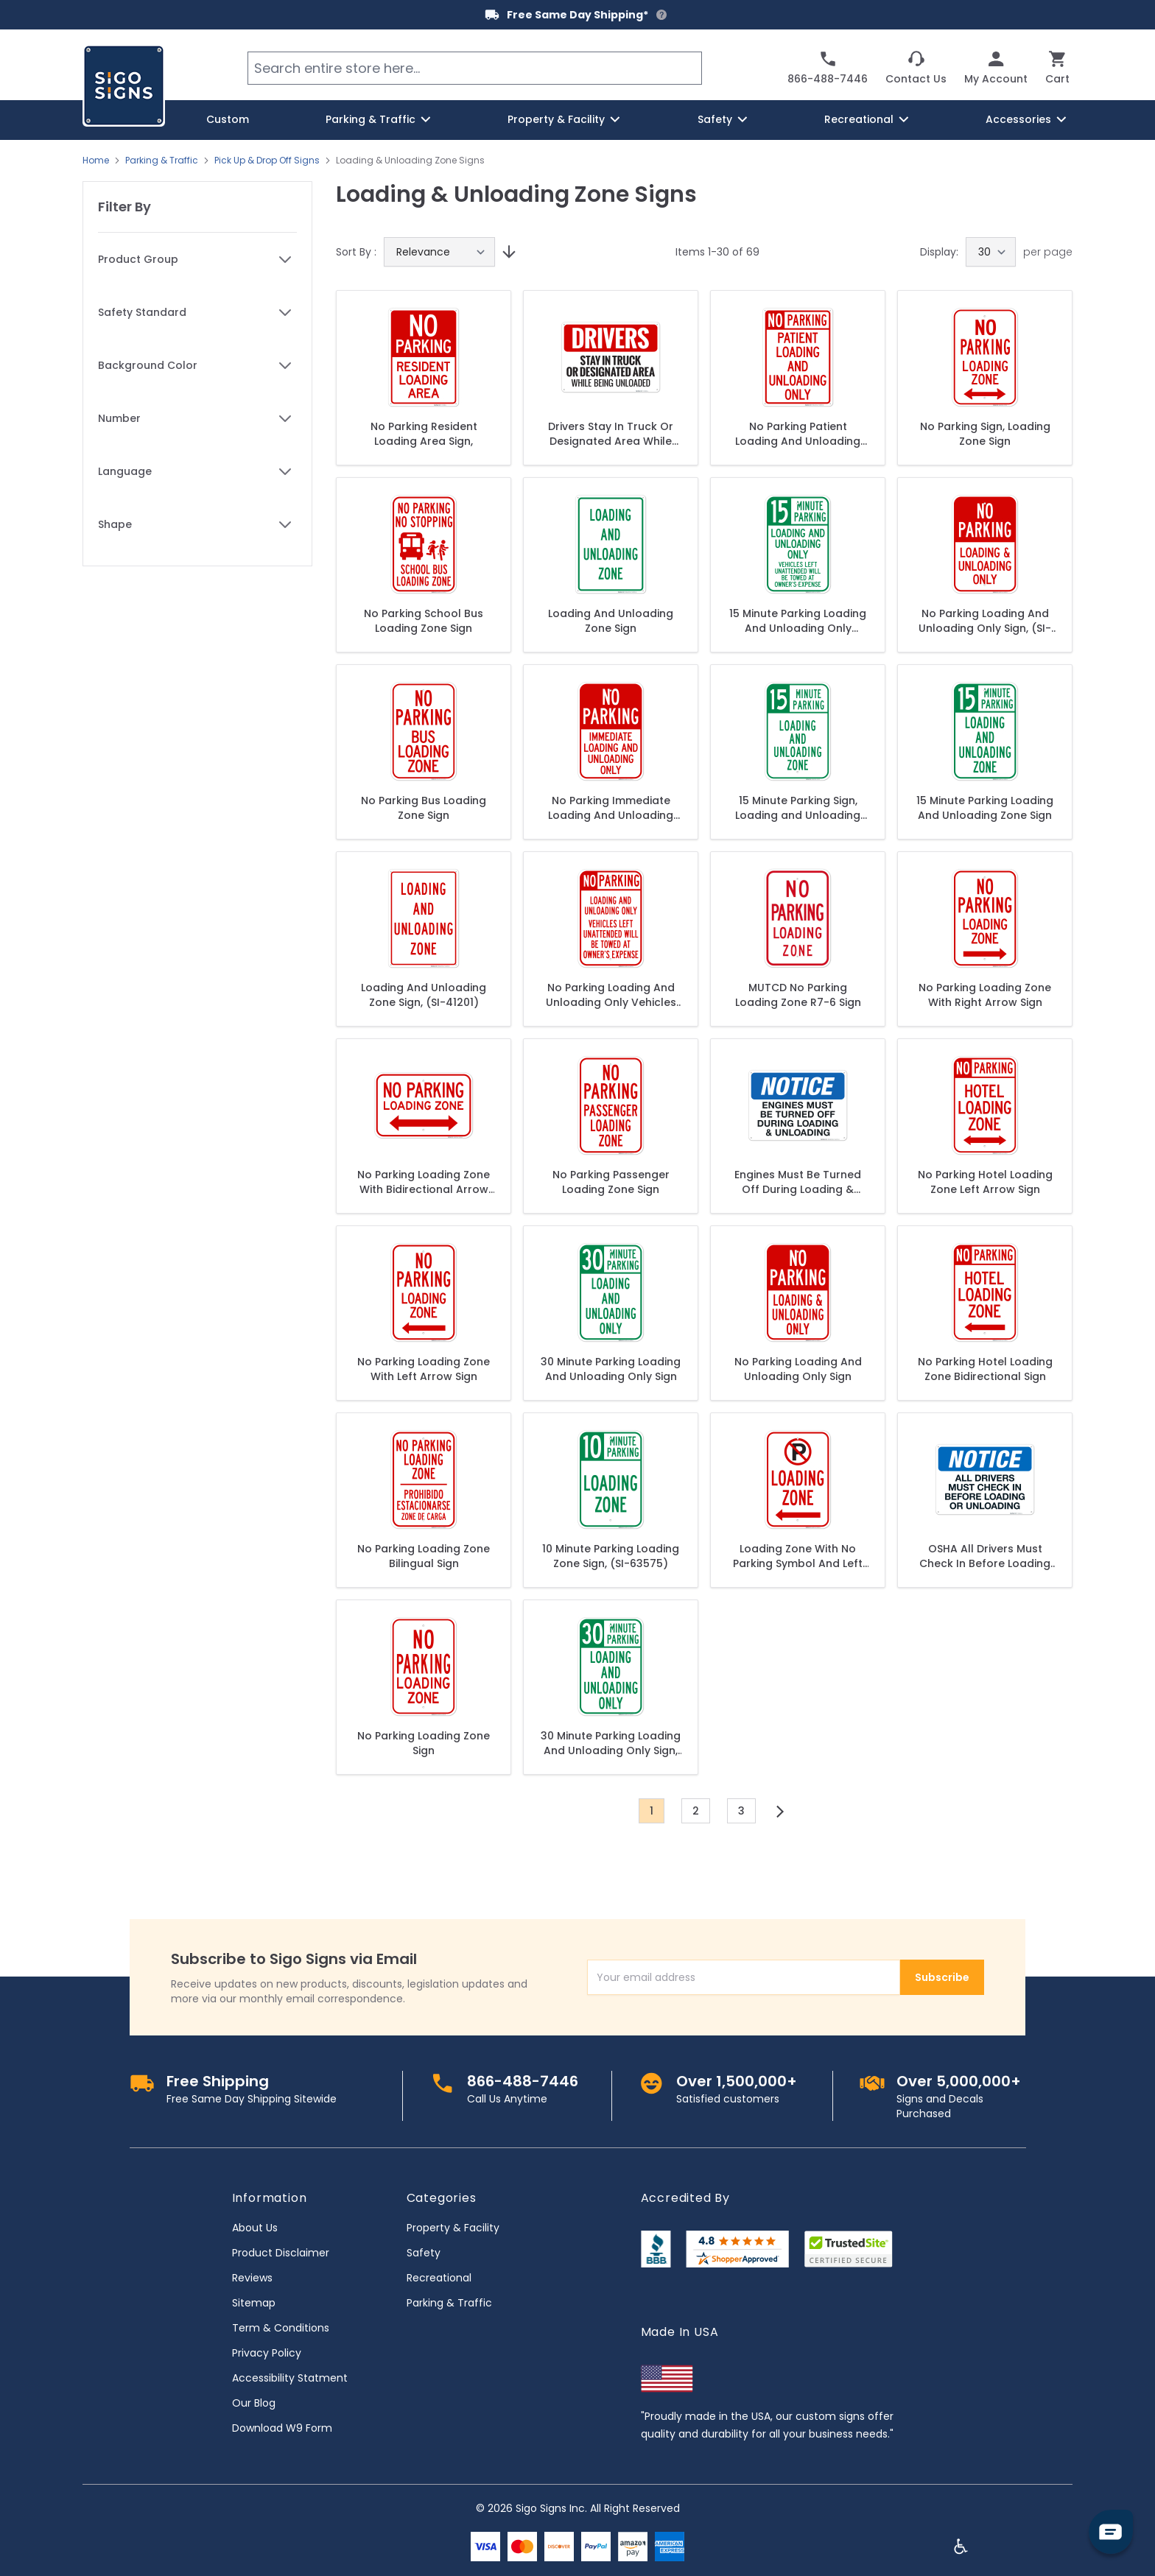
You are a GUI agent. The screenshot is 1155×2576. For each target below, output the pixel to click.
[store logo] (123, 85)
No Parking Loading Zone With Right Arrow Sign (985, 995)
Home (95, 160)
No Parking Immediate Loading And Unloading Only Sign (610, 808)
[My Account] (996, 67)
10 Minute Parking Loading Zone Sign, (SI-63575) (610, 1556)
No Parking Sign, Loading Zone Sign (985, 433)
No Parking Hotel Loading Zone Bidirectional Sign (985, 1369)
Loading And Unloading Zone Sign (610, 621)
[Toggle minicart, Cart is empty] (1057, 67)
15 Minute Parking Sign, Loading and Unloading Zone (797, 808)
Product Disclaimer (280, 2252)
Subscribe (942, 1977)
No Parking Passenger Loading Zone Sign (611, 1182)
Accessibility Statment (290, 2378)
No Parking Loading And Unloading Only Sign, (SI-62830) (985, 621)
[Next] (780, 1811)
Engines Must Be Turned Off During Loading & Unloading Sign (797, 1182)
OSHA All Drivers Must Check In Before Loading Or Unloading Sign (984, 1556)
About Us (255, 2227)
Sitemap (253, 2302)
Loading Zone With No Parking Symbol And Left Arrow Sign (798, 1556)
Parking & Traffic (161, 160)
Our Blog (253, 2403)
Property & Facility (453, 2227)
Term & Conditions (280, 2327)
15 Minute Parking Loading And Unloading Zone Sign (984, 808)
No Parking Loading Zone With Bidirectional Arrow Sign (423, 1182)
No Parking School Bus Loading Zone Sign (423, 621)
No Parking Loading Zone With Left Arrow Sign (423, 1369)
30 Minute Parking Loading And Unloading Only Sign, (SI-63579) (611, 1743)
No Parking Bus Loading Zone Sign (423, 808)
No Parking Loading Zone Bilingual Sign (423, 1556)
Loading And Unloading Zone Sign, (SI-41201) (423, 995)
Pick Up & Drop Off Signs (267, 160)
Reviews (252, 2277)
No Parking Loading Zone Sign (423, 1743)
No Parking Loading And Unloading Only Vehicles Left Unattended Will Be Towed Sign (611, 995)
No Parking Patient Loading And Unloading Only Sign (797, 433)
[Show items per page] (991, 252)
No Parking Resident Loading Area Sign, (424, 433)
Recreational (439, 2277)
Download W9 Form (282, 2428)
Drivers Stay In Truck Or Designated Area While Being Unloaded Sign (610, 433)
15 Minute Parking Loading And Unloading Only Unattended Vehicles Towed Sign (797, 621)
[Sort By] (439, 252)
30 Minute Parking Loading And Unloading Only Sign (611, 1369)
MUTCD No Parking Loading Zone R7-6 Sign (798, 995)
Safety (423, 2252)
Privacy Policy (266, 2353)
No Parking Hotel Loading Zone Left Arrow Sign (985, 1182)
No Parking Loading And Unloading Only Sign (798, 1369)
